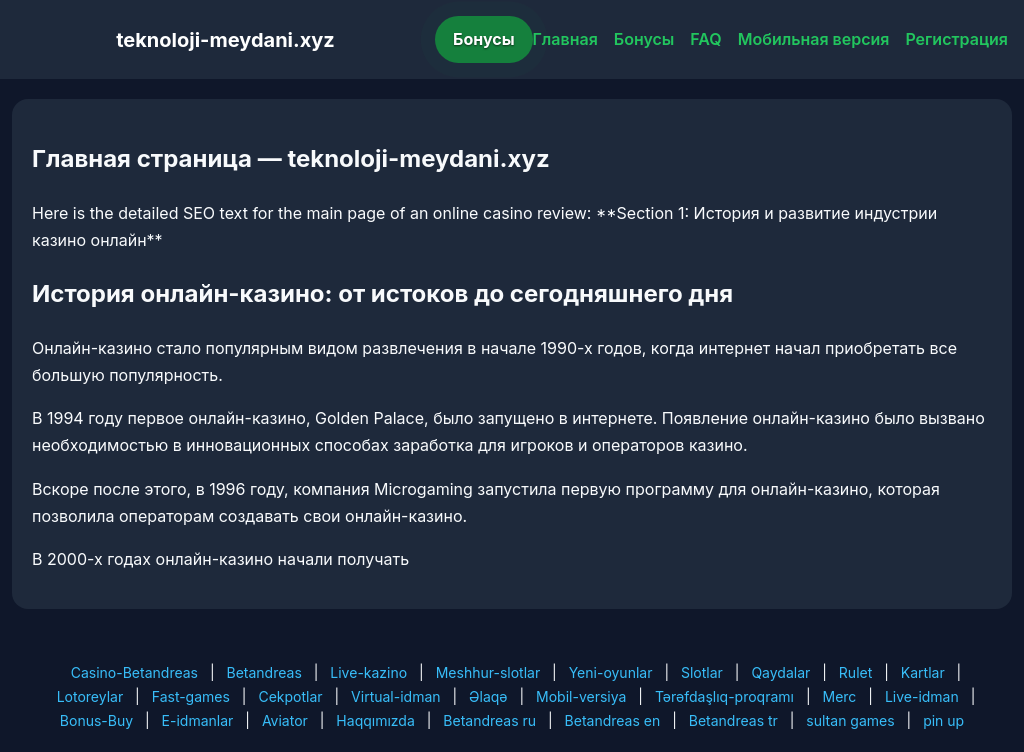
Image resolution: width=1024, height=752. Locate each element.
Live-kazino (368, 672)
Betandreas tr (733, 720)
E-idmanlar (198, 720)
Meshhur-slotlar (488, 672)
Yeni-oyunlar (611, 672)
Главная (565, 39)
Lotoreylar (90, 696)
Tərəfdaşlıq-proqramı (724, 696)
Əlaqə (488, 696)
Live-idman (922, 696)
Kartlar (923, 672)
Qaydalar (780, 672)
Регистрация (956, 39)
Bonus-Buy (96, 720)
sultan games (850, 720)
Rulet (855, 672)
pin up (943, 720)
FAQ (705, 39)
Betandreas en (613, 720)
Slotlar (702, 672)
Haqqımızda (375, 720)
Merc (840, 696)
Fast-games (191, 696)
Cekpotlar (290, 696)
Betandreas (264, 672)
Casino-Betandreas (134, 672)
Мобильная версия (814, 39)
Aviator (285, 720)
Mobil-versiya (581, 696)
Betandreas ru (489, 720)
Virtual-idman (395, 696)
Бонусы (484, 39)
